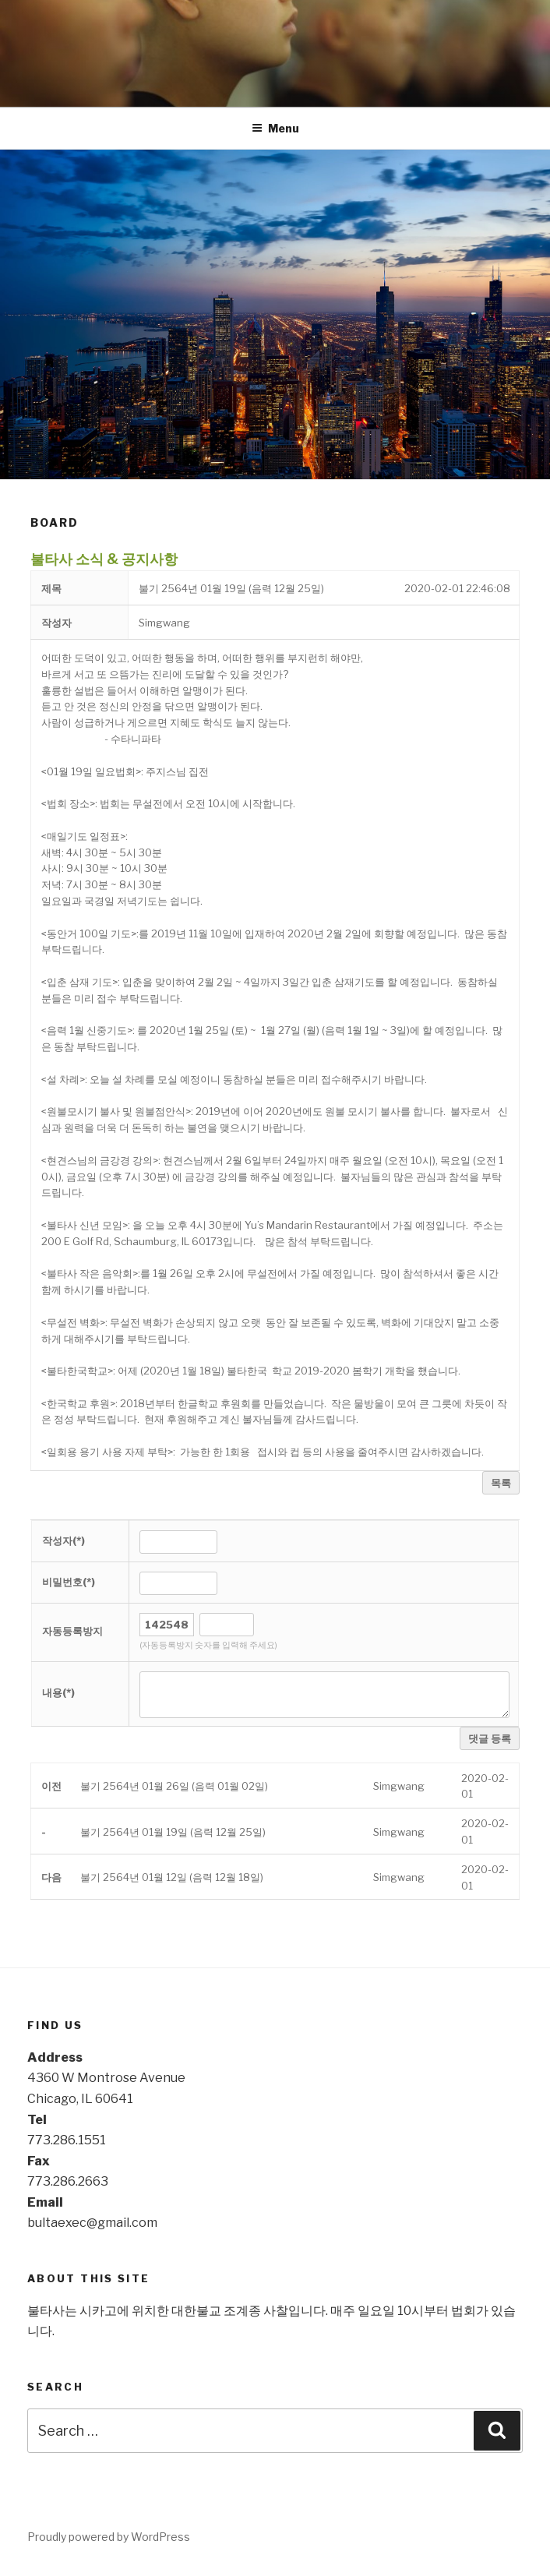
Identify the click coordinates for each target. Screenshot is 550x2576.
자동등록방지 (72, 1631)
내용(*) (58, 1692)
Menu (275, 128)
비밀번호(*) (68, 1582)
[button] (164, 622)
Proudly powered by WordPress (108, 2536)
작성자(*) (63, 1540)
